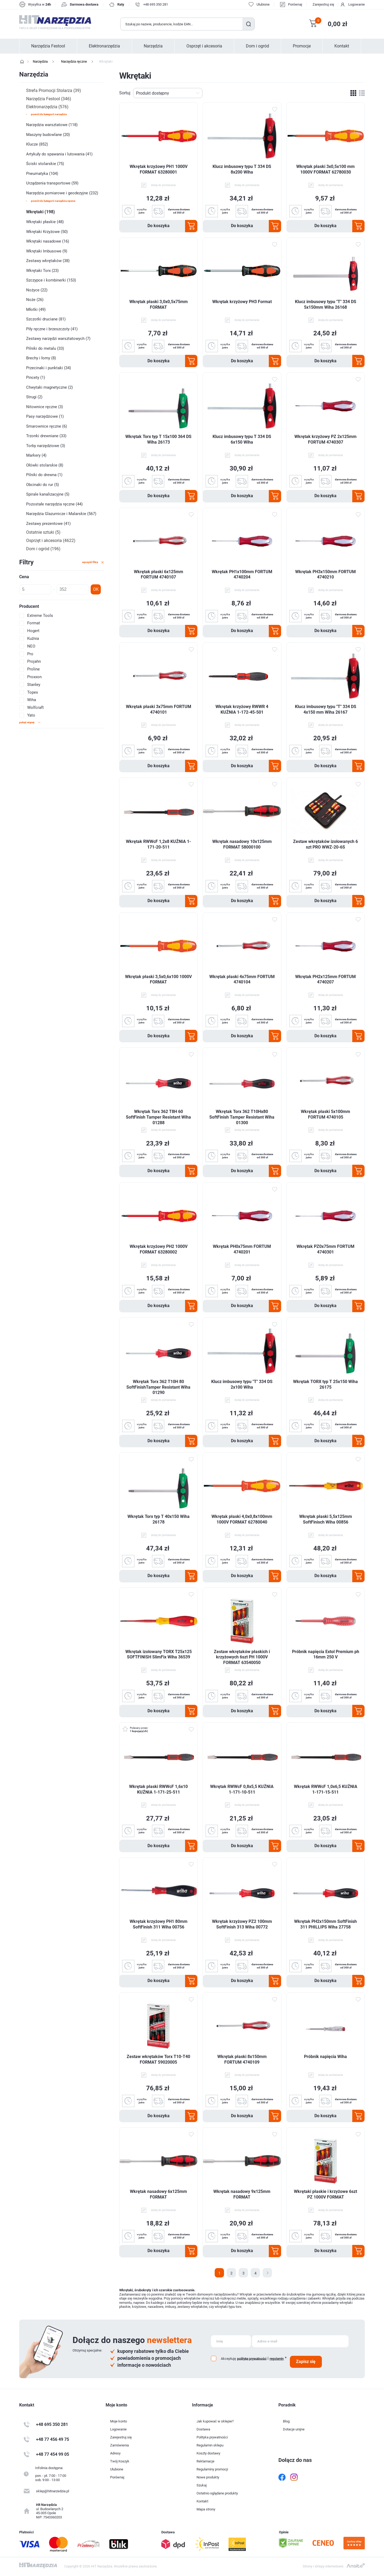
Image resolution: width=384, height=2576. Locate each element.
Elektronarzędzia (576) (47, 106)
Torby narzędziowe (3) (45, 445)
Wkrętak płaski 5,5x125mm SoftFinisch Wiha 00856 (325, 1519)
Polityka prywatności (212, 2437)
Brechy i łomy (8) (41, 358)
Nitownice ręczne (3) (44, 406)
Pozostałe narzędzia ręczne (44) (54, 504)
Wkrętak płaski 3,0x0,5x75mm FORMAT (158, 304)
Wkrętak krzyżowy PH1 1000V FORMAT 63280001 (158, 169)
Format (33, 623)
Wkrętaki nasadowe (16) (47, 241)
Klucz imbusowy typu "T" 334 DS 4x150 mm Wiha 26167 (325, 709)
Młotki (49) (36, 309)
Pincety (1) (35, 377)
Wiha (31, 699)
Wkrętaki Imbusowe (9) (46, 251)
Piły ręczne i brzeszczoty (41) (52, 329)
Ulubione (116, 2469)
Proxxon (34, 676)
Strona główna (22, 61)
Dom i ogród (257, 46)
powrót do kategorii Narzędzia (49, 114)
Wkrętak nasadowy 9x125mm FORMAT (241, 2194)
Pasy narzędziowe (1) (45, 416)
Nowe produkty (208, 2477)
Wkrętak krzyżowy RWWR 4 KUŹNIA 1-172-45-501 (241, 709)
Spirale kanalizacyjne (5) (47, 494)
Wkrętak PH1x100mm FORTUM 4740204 (242, 574)
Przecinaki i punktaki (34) (48, 367)
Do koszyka (158, 225)
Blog (286, 2421)
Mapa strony (206, 2509)
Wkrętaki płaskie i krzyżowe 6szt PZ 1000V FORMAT (325, 2194)
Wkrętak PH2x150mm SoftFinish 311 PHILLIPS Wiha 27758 (325, 1924)
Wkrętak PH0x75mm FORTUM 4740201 (242, 1249)
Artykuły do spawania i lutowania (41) (59, 154)
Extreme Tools (40, 615)
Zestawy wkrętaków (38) (48, 260)
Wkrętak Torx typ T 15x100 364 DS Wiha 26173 (158, 439)
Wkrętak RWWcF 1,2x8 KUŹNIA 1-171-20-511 (158, 844)
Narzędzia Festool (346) (48, 98)
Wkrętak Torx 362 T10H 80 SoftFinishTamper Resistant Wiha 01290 (158, 1387)
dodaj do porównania (163, 185)
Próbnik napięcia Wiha (325, 2056)
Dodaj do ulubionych (274, 109)
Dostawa (203, 2429)
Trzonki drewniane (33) (46, 435)
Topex (32, 692)
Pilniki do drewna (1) (44, 474)
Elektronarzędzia (104, 46)
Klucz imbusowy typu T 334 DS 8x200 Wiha (242, 169)
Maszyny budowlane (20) (48, 134)
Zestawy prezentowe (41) (48, 523)
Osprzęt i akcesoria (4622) (50, 540)
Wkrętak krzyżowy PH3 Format (242, 301)
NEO (31, 646)
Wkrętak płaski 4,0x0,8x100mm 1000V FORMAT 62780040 (241, 1519)
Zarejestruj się (323, 4)
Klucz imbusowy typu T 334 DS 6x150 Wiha (242, 439)
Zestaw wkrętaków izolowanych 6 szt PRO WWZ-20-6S (325, 844)
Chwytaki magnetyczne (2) (49, 387)
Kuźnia (33, 638)
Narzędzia (153, 46)
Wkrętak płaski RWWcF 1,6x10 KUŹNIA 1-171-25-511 (158, 1789)
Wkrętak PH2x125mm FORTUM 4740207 (325, 979)
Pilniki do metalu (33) (45, 348)
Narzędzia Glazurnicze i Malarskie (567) (61, 513)
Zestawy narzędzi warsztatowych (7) (58, 338)
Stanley (33, 684)
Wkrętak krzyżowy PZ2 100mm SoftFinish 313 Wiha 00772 (242, 1924)
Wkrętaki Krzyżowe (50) (47, 231)
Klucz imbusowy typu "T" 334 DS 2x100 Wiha (242, 1384)
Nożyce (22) (36, 290)
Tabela (353, 93)
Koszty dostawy (208, 2453)
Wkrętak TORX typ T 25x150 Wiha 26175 (325, 1384)
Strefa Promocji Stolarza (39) (53, 90)
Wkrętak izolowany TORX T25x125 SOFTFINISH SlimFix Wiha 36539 (158, 1654)
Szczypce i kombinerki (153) (51, 280)
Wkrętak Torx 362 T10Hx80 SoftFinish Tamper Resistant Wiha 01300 (241, 1117)
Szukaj (248, 24)
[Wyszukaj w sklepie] (182, 24)
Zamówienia (119, 2445)
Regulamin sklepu (210, 2445)
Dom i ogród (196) (43, 548)
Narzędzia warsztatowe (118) (52, 124)
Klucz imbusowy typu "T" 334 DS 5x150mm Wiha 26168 (325, 304)
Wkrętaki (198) (40, 211)
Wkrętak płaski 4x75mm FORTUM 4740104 (242, 979)
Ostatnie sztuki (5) (43, 532)
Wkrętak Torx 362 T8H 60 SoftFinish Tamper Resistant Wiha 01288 (158, 1117)
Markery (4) (36, 455)
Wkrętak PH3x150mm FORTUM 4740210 (325, 574)
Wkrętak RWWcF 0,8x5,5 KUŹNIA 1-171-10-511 (242, 1789)
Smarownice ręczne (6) (46, 426)
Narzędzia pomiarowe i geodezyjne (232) (62, 193)
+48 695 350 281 (155, 4)
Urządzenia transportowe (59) (52, 183)
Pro (30, 654)
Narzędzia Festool (48, 46)
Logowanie (356, 4)
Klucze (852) (37, 144)
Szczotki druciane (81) (46, 319)
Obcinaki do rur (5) (42, 484)
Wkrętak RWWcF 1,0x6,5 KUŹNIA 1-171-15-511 (325, 1789)
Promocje (302, 46)
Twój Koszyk (119, 2461)
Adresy (115, 2453)
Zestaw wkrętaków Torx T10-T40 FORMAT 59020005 (158, 2059)
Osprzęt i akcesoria (204, 46)
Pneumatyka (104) (42, 173)
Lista (362, 93)
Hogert (33, 630)
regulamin (277, 2359)
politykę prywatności (251, 2358)
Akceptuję (228, 2359)
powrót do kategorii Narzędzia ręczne (53, 200)
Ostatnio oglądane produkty (217, 2493)
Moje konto (118, 2421)
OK (96, 589)
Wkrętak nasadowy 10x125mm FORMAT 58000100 (242, 844)
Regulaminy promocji (212, 2469)
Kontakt (341, 46)
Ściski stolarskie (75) (45, 163)
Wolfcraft (35, 707)
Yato (31, 715)
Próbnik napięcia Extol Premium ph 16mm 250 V (325, 1654)
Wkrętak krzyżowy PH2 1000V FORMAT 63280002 (158, 1249)
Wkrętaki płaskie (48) (45, 221)
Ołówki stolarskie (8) (44, 465)
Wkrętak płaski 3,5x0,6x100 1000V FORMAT (158, 979)
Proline (33, 669)
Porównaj (295, 4)
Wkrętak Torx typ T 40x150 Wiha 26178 (158, 1519)
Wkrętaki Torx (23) (42, 270)
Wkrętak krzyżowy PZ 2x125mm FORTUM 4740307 (325, 439)
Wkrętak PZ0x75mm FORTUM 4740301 (325, 1249)
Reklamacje (205, 2461)
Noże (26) (34, 299)
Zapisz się (305, 2361)
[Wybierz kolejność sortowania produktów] (167, 93)
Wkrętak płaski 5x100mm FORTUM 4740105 (325, 1114)
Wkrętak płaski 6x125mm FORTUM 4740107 (158, 574)
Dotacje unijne (294, 2429)
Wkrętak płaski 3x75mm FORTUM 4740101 (158, 709)
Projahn (34, 661)
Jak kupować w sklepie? (215, 2421)
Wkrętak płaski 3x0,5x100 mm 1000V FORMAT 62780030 (325, 169)
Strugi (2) (34, 397)
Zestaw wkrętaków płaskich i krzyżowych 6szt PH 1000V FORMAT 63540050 (242, 1657)
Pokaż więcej (26, 722)
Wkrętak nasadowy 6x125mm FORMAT (158, 2194)
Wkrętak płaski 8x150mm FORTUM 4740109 (242, 2059)
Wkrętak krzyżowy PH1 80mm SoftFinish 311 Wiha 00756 (158, 1924)
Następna (267, 2272)
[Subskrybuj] (231, 2341)
